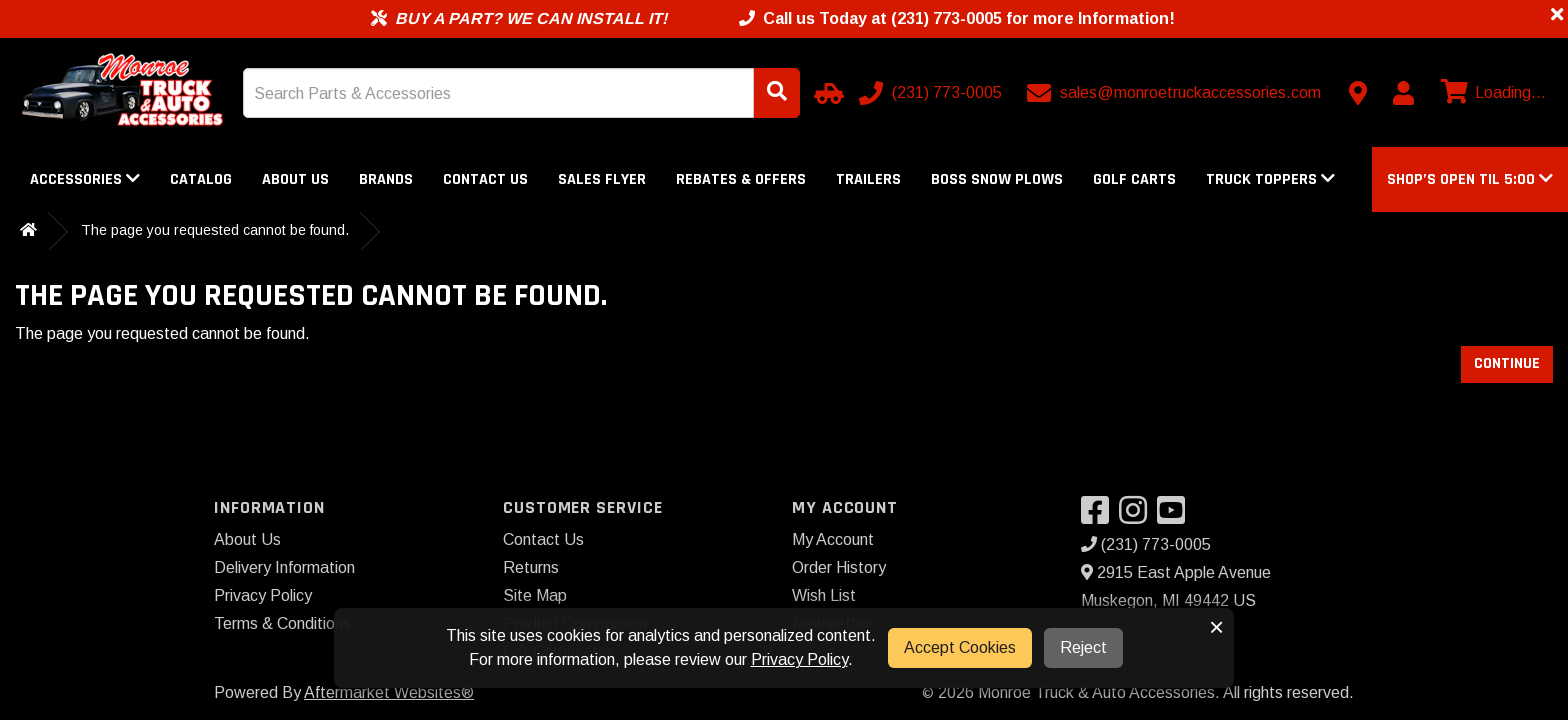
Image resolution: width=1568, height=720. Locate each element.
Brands (386, 179)
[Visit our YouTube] (1176, 516)
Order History (839, 567)
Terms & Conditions (282, 623)
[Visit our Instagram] (1138, 516)
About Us (295, 179)
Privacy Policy (263, 595)
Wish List (824, 595)
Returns (531, 567)
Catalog (201, 179)
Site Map (535, 595)
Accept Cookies (960, 647)
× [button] (1216, 627)
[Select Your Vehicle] (826, 93)
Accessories (85, 179)
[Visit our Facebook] (1100, 516)
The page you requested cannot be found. (215, 230)
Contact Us (485, 179)
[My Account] (1403, 93)
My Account (833, 539)
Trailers (868, 179)
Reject (1083, 647)
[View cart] (1491, 93)
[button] (1470, 179)
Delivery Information (284, 567)
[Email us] (1176, 93)
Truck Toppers (1270, 179)
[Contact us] (1358, 93)
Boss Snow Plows (997, 179)
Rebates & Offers (741, 179)
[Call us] (932, 93)
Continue (1507, 363)
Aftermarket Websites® (389, 692)
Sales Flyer (602, 179)
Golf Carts (1134, 179)
